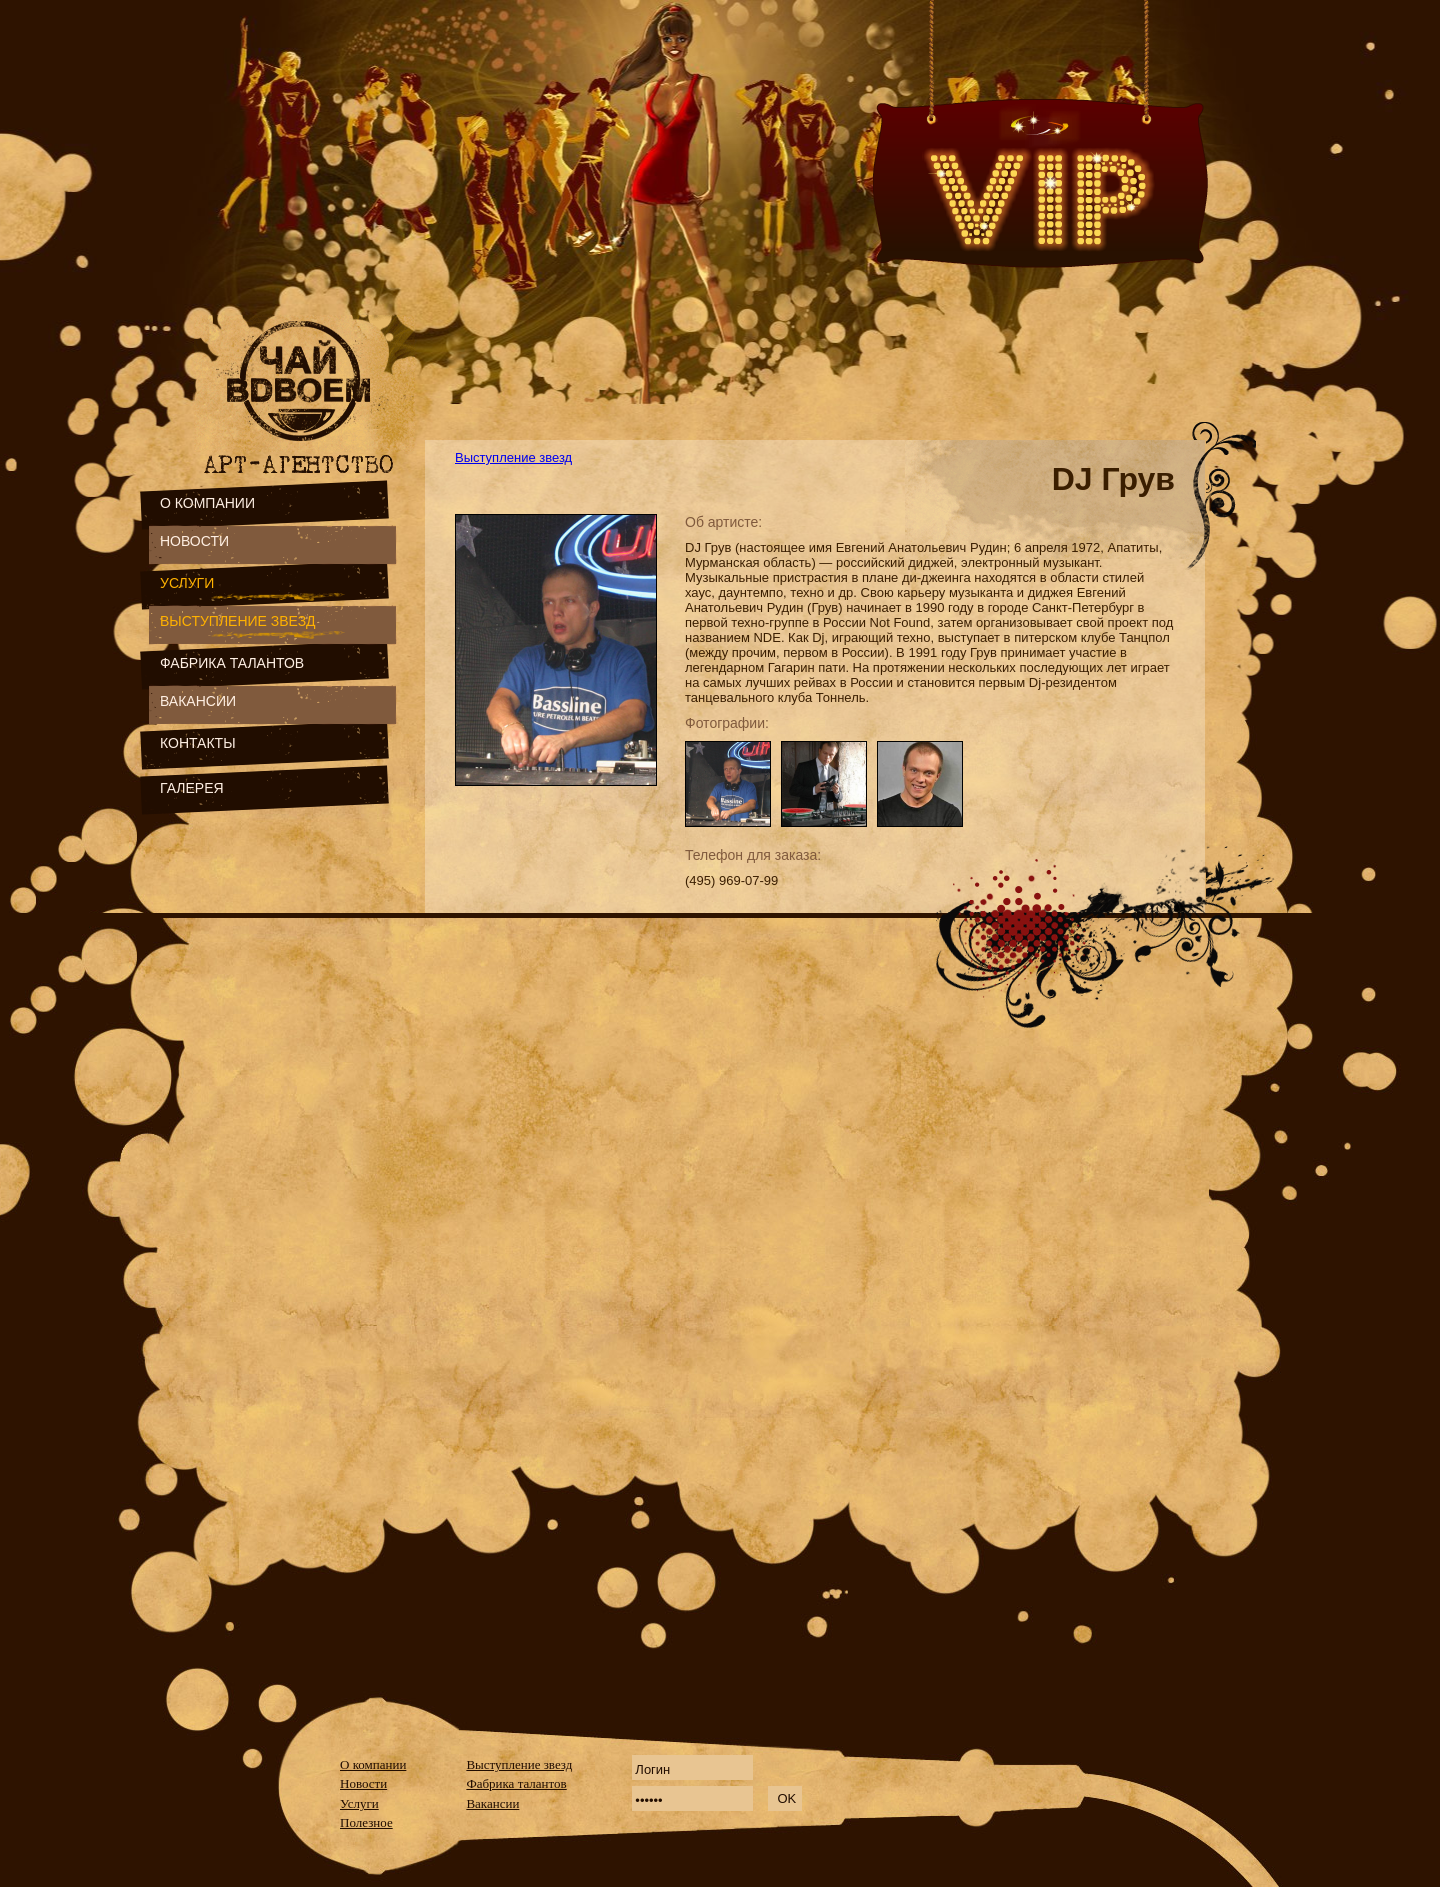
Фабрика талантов (516, 1783)
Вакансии (492, 1803)
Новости (363, 1783)
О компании (373, 1764)
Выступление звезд (513, 457)
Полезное (366, 1822)
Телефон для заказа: (753, 855)
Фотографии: (727, 723)
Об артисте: (723, 522)
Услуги (359, 1803)
